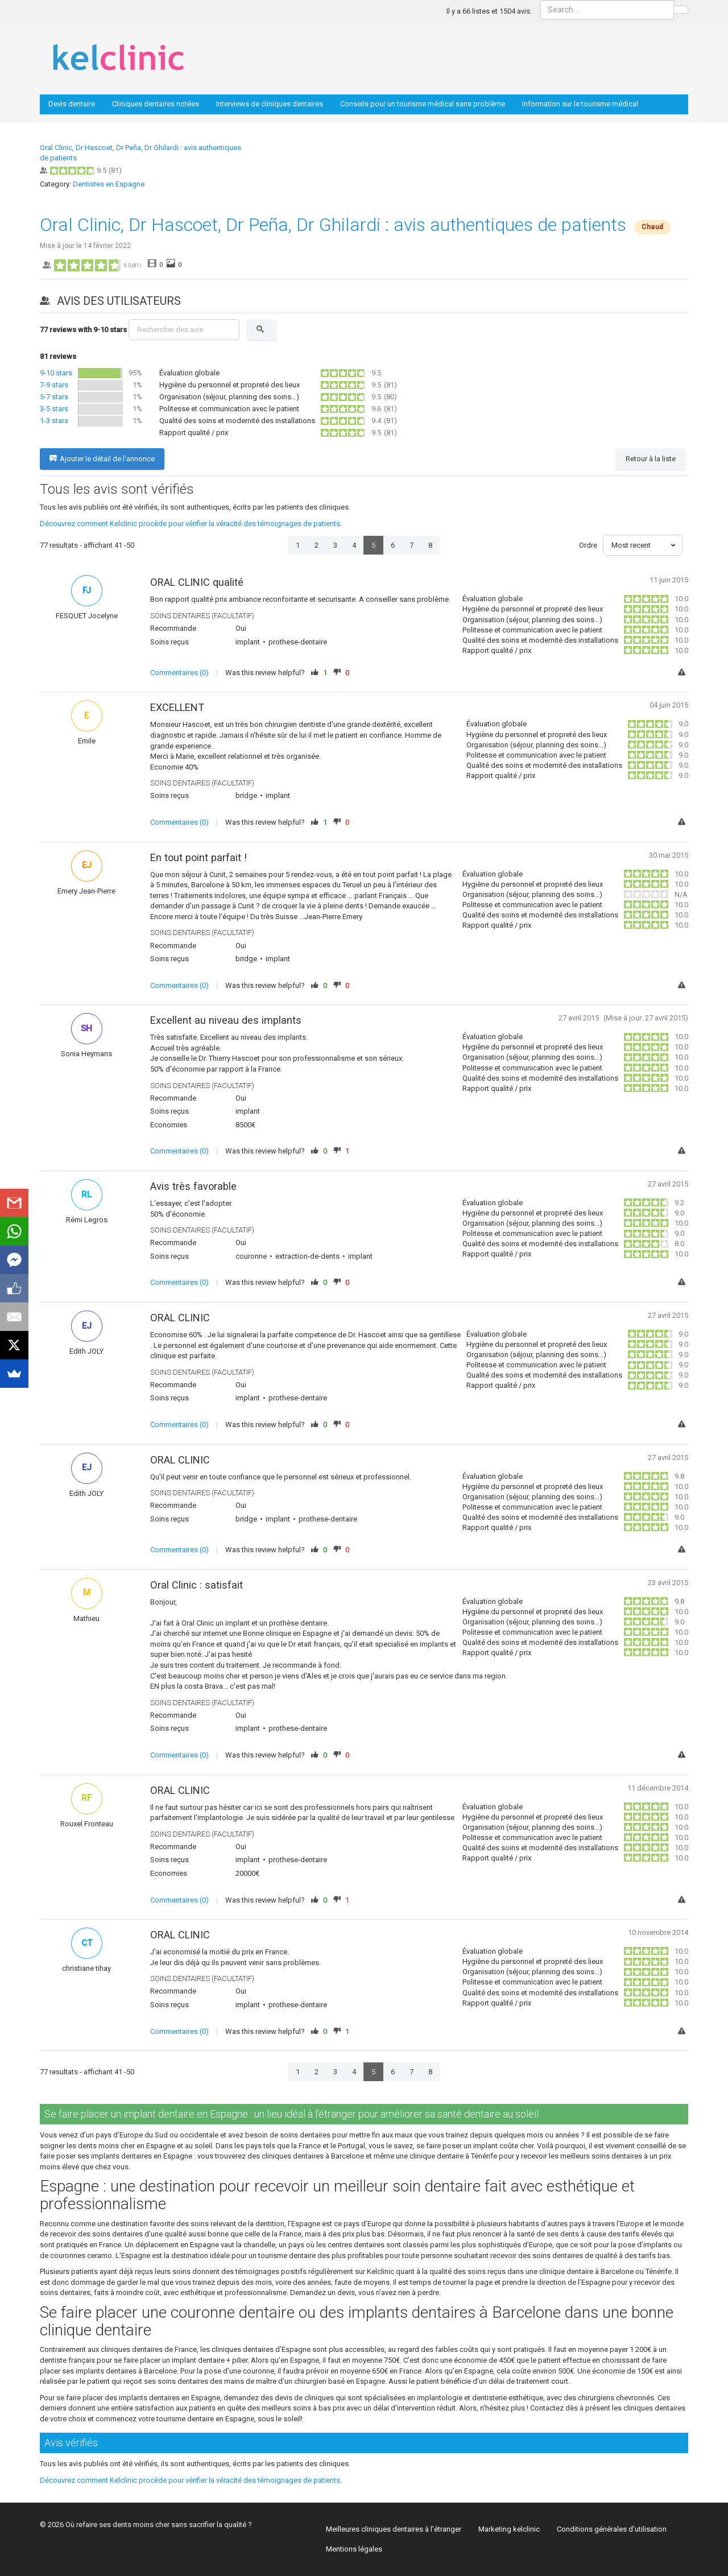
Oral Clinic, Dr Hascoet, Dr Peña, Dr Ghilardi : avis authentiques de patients (333, 224)
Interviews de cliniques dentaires (269, 104)
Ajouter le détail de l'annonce (102, 459)
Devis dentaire (71, 104)
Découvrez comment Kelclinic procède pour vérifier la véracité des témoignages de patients (190, 523)
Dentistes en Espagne (108, 184)
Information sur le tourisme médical (580, 104)
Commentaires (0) (179, 672)
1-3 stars (54, 420)
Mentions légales (354, 2549)
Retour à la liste (651, 458)
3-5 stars (54, 408)
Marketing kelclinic (509, 2529)
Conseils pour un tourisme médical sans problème (422, 104)
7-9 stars (54, 385)
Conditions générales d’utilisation (612, 2529)
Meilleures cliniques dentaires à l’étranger (393, 2529)
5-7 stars (54, 396)
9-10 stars (56, 373)
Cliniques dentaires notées (155, 104)
